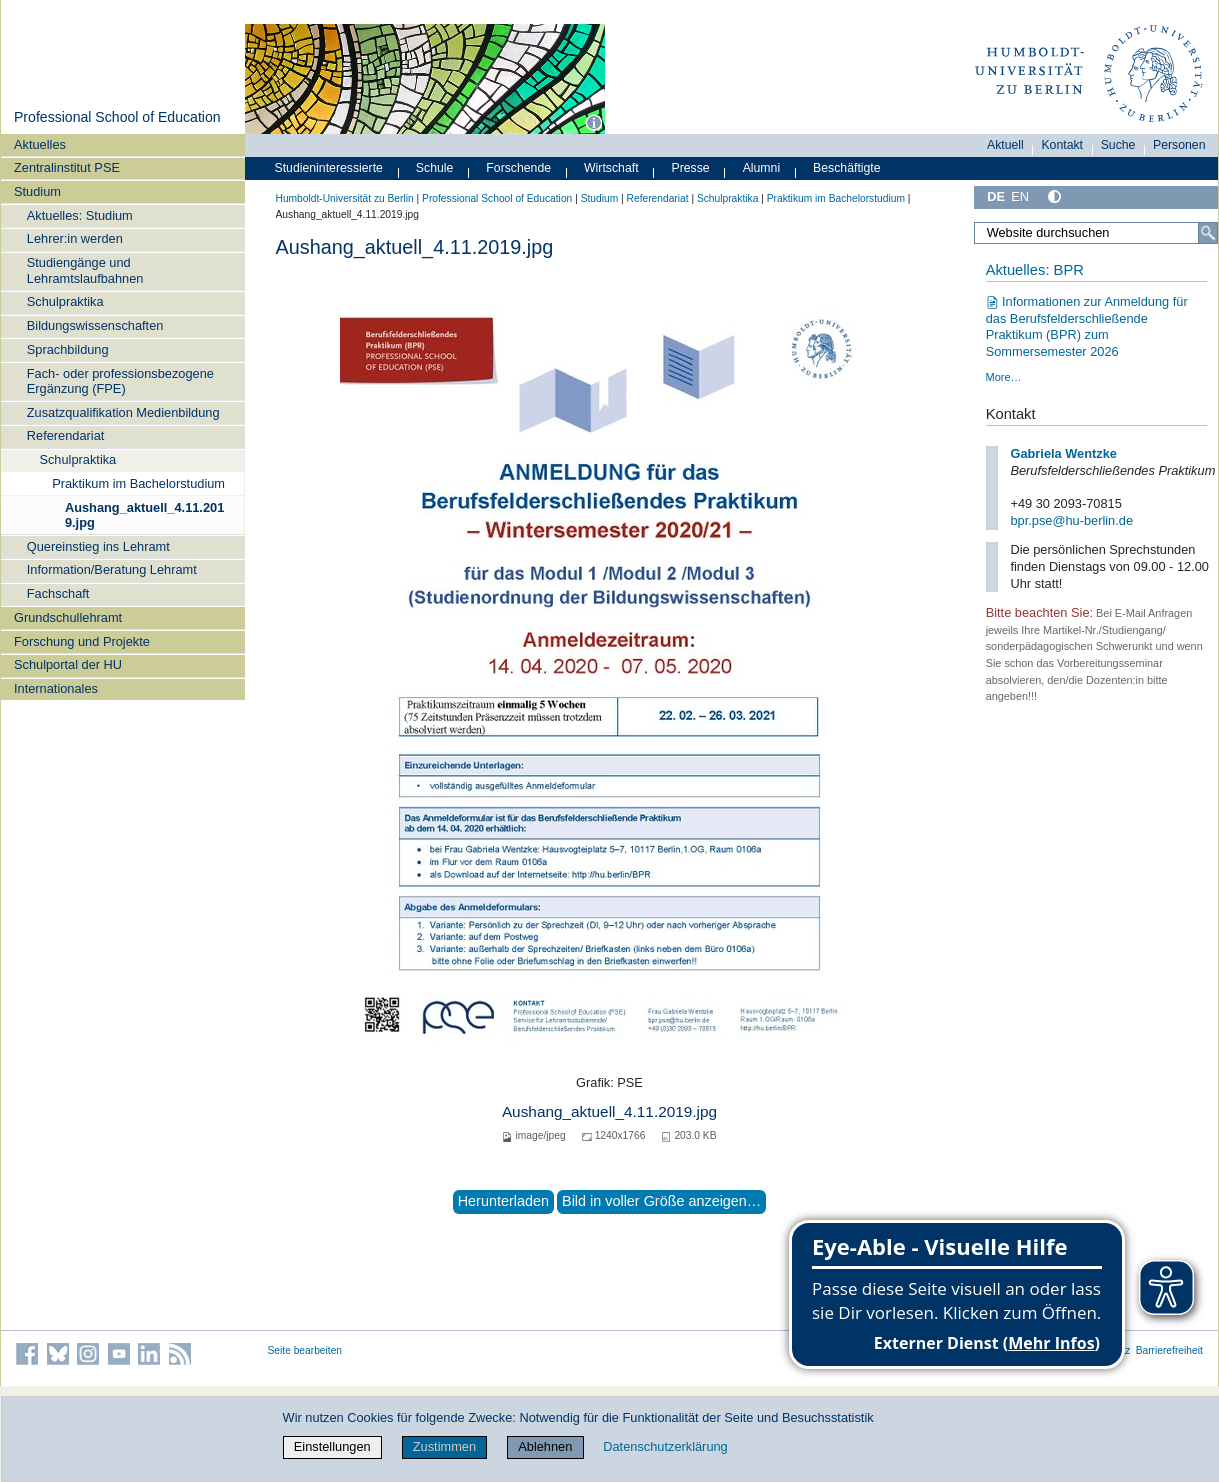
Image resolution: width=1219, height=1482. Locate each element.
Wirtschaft (611, 168)
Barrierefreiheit (1169, 1350)
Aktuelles (40, 144)
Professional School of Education (117, 117)
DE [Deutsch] (996, 196)
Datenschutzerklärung (665, 1446)
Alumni (762, 168)
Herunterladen (503, 1201)
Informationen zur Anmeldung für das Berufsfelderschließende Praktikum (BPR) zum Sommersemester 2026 (1087, 326)
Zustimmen (444, 1446)
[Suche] (1208, 233)
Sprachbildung (68, 349)
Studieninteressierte (329, 168)
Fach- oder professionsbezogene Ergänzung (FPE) (120, 381)
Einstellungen (332, 1446)
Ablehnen (545, 1446)
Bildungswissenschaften (95, 325)
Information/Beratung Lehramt (112, 569)
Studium (37, 191)
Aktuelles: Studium (80, 215)
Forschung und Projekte (82, 641)
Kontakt (1062, 145)
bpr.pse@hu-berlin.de (1071, 520)
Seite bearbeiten (305, 1350)
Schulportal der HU (68, 664)
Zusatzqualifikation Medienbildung (123, 412)
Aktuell (1005, 145)
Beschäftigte (847, 168)
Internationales (56, 688)
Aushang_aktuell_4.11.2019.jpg (144, 515)
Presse (691, 168)
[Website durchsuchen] (1095, 233)
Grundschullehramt (68, 617)
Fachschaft (58, 593)
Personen (1179, 145)
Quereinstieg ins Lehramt (98, 546)
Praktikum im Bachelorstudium (138, 483)
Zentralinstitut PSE (67, 167)
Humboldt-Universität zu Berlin (345, 198)
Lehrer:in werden (75, 238)
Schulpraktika (65, 301)
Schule (435, 168)
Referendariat (66, 435)
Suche (1118, 145)
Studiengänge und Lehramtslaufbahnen (85, 270)
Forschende (518, 168)
